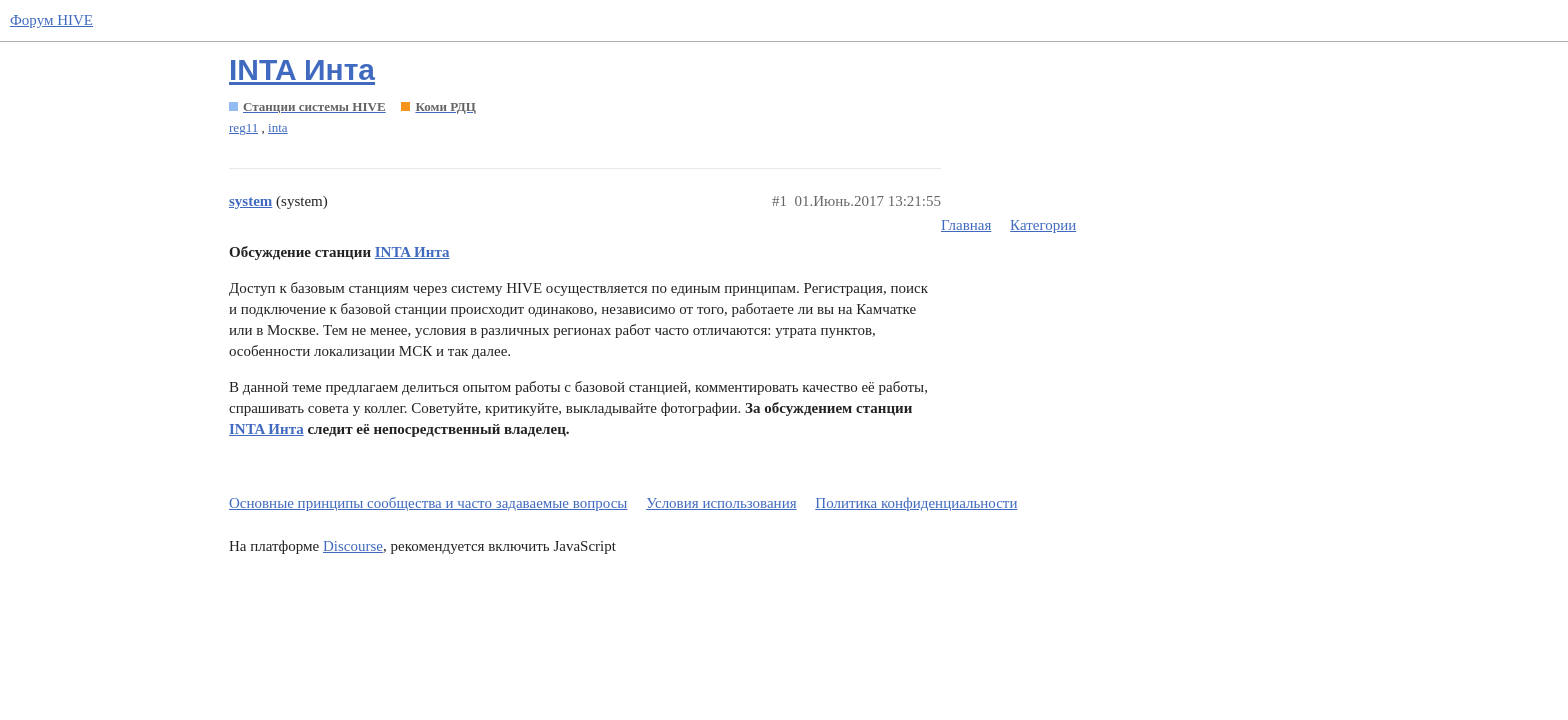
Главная (966, 225)
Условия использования (721, 503)
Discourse (353, 546)
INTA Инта (302, 69)
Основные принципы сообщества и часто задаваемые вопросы (428, 503)
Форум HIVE (51, 20)
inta (278, 127)
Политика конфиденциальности (916, 503)
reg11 (243, 127)
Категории (1043, 225)
